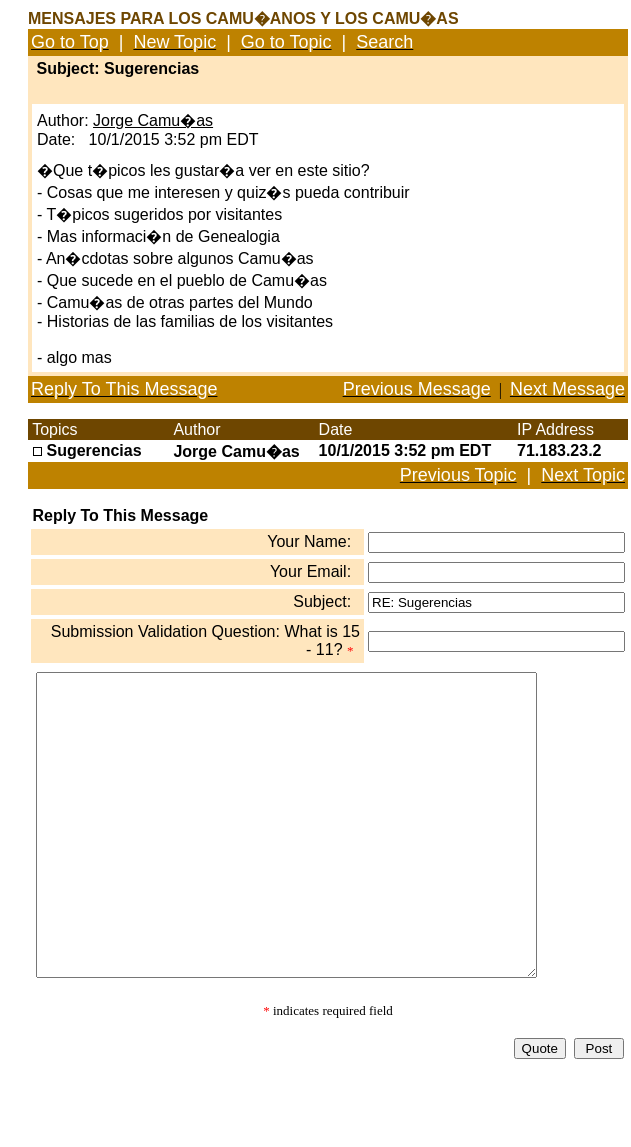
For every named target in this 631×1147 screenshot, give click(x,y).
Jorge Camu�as (153, 120)
